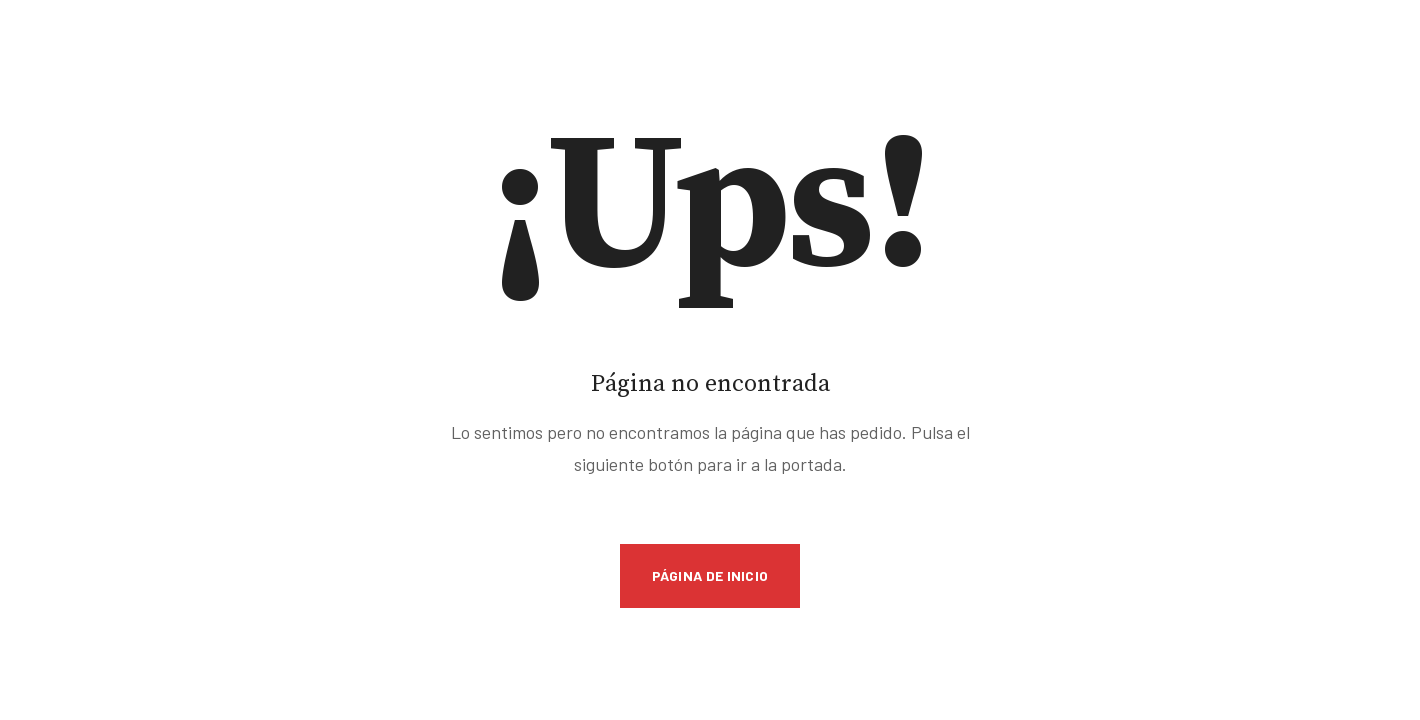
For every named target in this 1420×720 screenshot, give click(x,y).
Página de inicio (710, 575)
